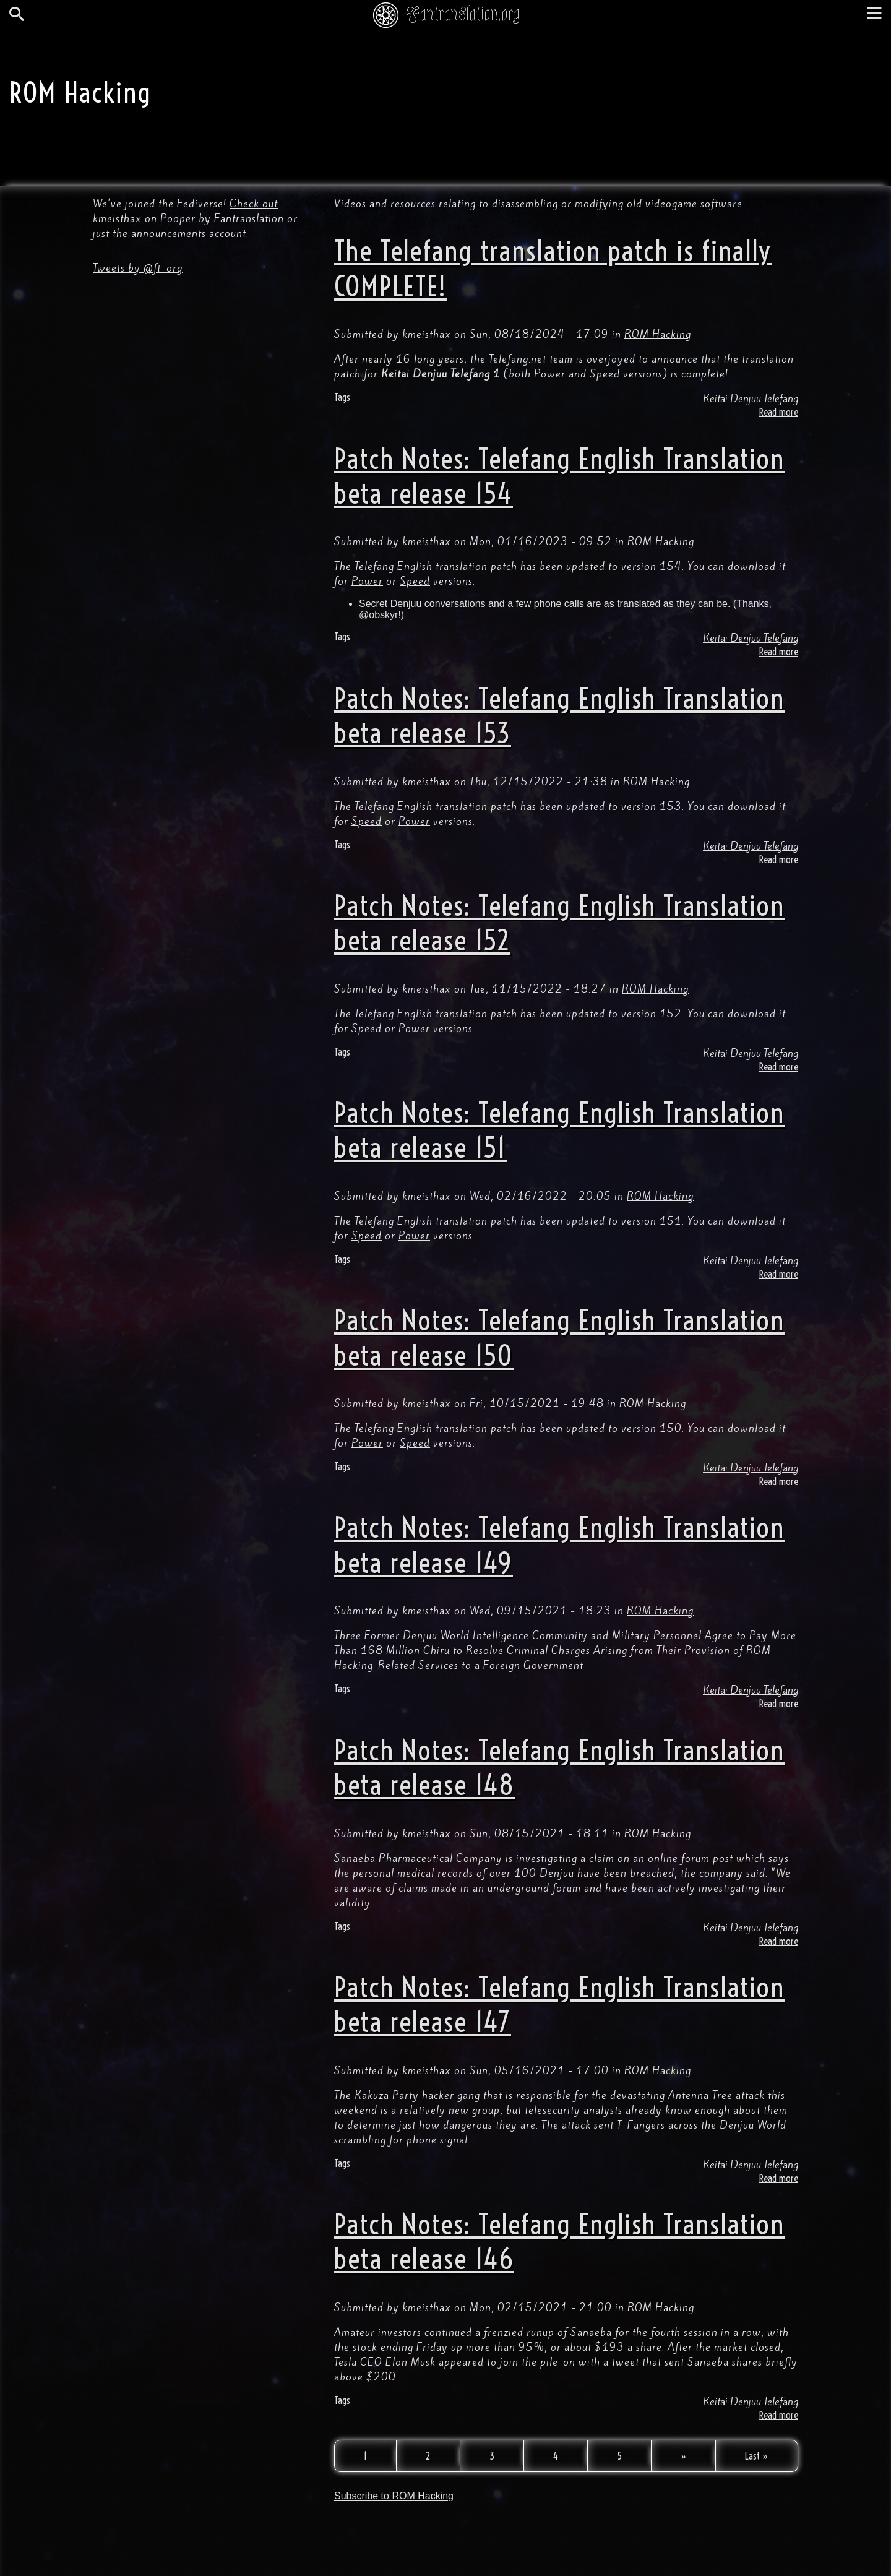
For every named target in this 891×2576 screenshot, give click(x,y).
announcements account (188, 233)
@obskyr (378, 615)
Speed (415, 581)
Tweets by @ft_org (138, 268)
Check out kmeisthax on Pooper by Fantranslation (188, 211)
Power (367, 581)
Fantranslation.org (463, 13)
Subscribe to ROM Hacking (394, 2496)
